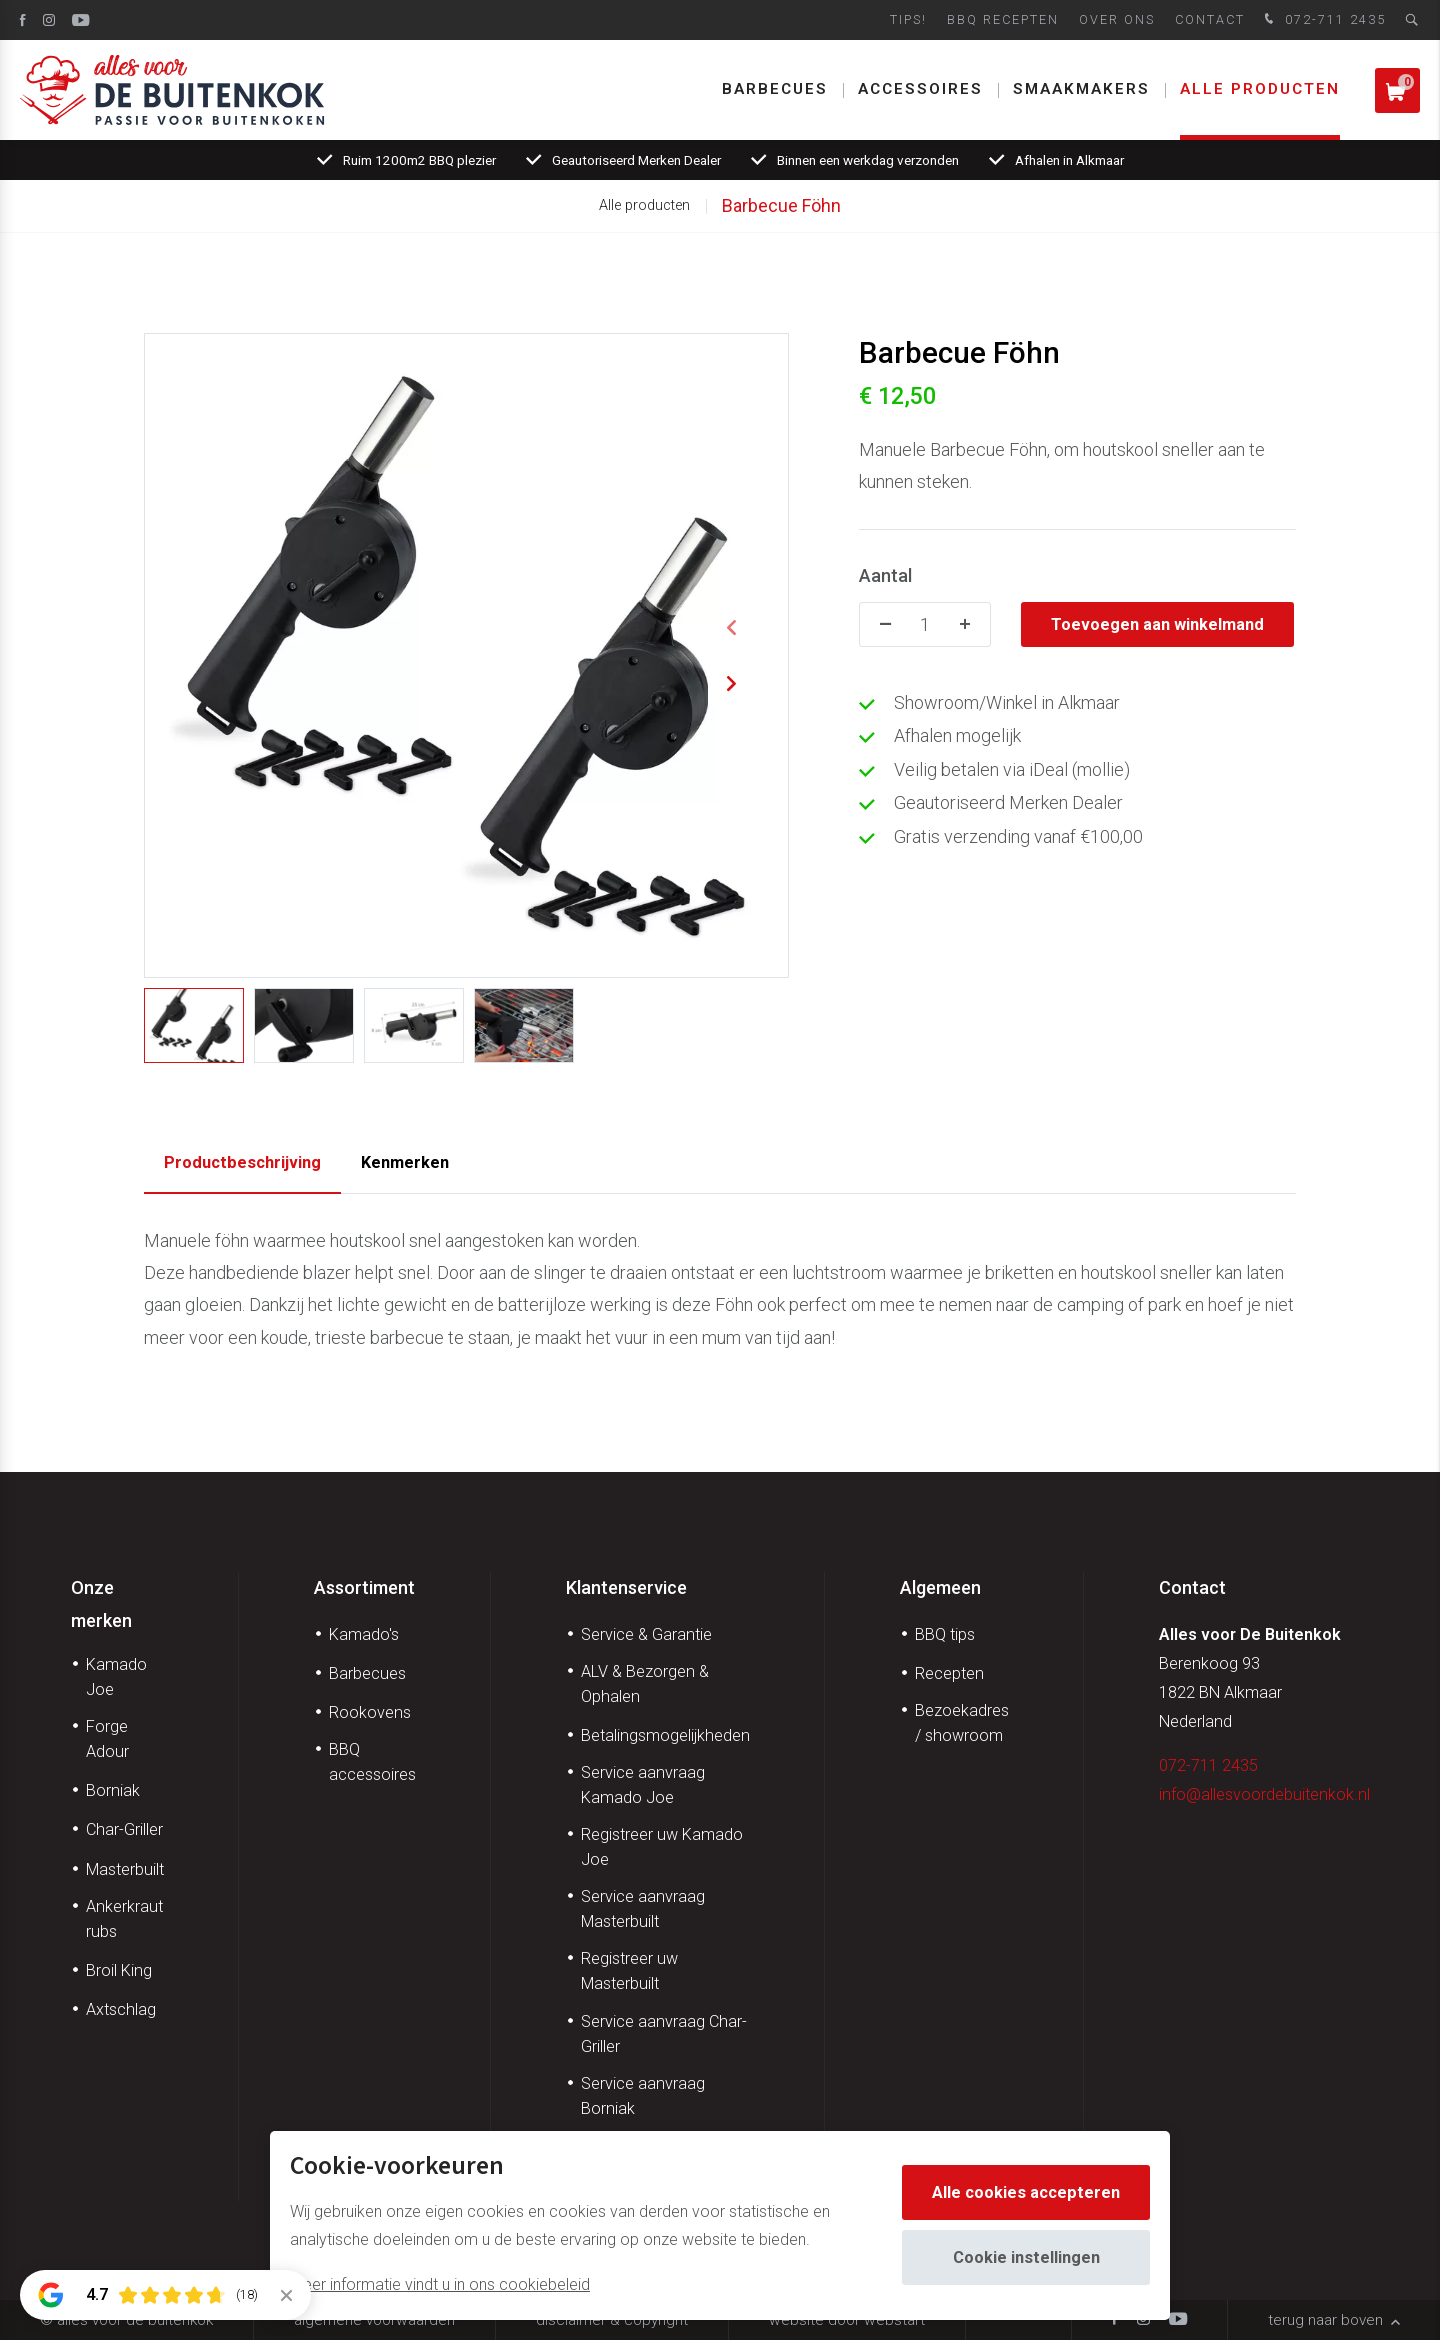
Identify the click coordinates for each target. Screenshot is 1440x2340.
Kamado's (364, 1634)
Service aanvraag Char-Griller (664, 2034)
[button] (731, 628)
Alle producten (1260, 89)
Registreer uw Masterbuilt (629, 1971)
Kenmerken (405, 1162)
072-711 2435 (1323, 20)
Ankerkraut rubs (124, 1919)
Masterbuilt (125, 1869)
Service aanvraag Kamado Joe (643, 1785)
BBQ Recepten (1003, 19)
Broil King (119, 1970)
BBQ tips (945, 1634)
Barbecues (775, 89)
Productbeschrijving (242, 1162)
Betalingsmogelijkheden (665, 1735)
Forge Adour (107, 1739)
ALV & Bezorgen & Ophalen (645, 1684)
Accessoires (920, 89)
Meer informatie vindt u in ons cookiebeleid (440, 2284)
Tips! (908, 19)
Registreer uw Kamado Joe (662, 1847)
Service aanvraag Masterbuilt (643, 1909)
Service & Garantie (646, 1634)
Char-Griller (124, 1829)
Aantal (885, 575)
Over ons (1117, 19)
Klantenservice (626, 1587)
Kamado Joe (116, 1677)
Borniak (113, 1790)
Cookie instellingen (1026, 2257)
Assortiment (364, 1587)
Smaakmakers (1081, 89)
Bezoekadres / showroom (962, 1723)
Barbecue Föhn (781, 205)
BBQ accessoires (372, 1762)
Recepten (949, 1673)
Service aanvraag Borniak (643, 2096)
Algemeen (940, 1587)
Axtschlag (121, 2009)
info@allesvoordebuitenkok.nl (1264, 1794)
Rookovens (370, 1712)
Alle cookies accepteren (1026, 2192)
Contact (1210, 19)
